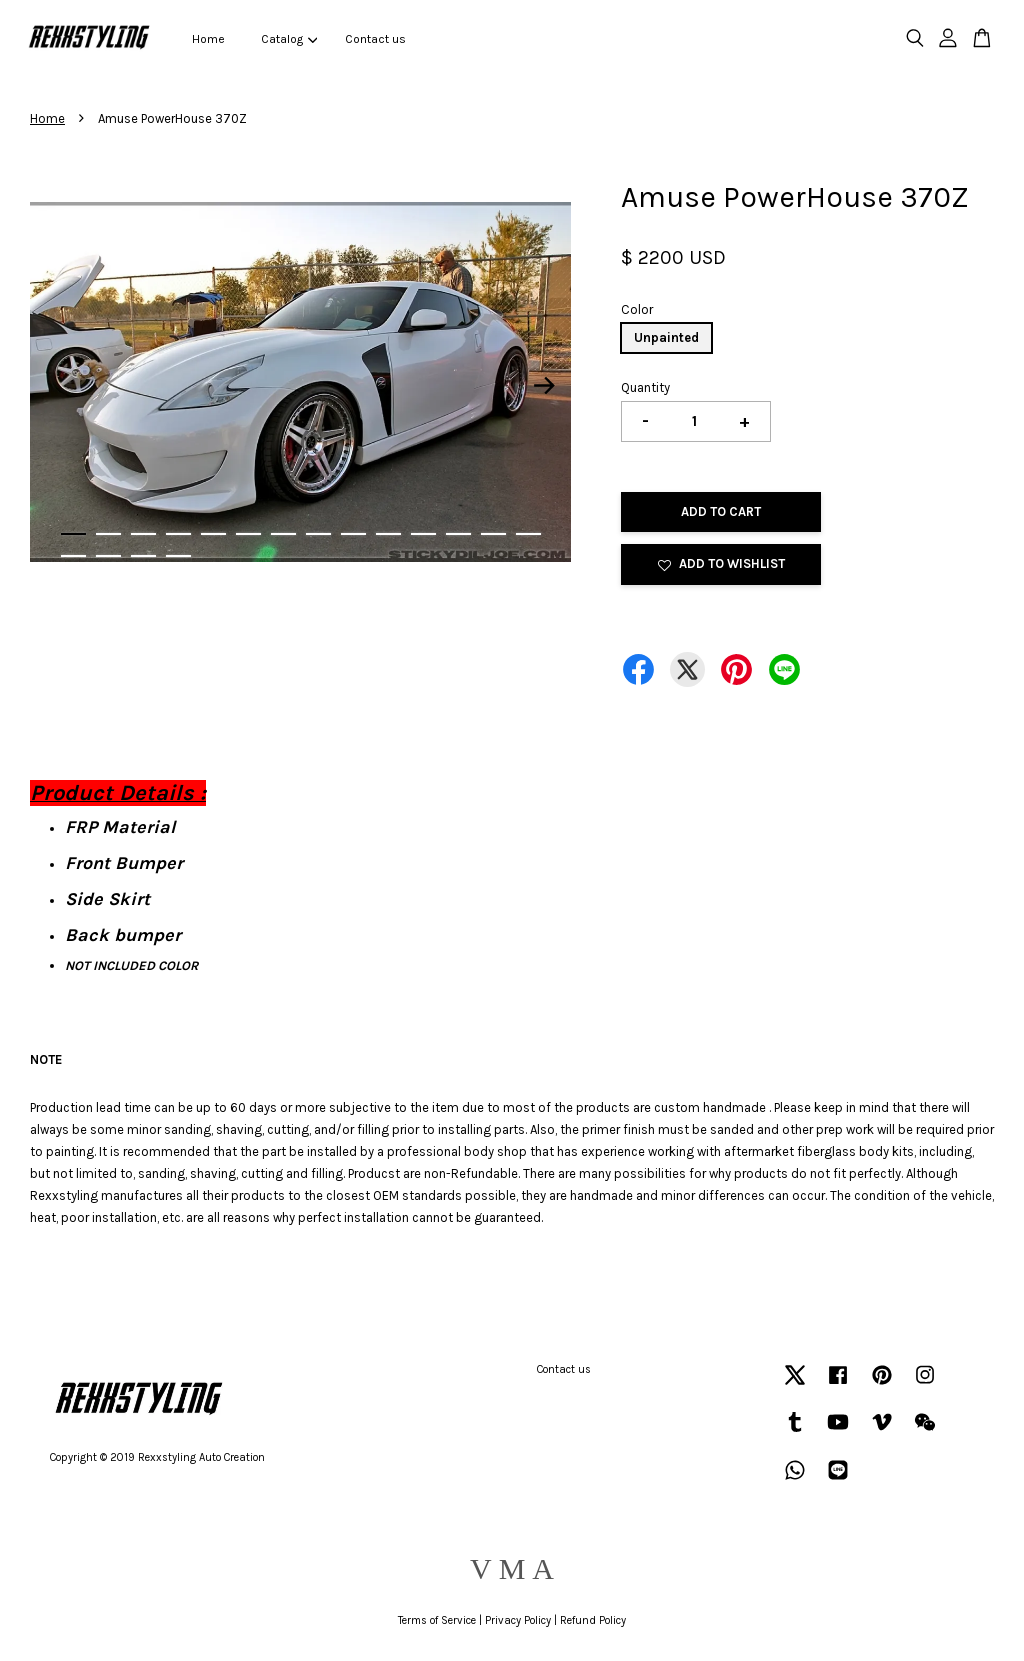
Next (544, 386)
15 (73, 556)
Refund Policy (593, 1620)
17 (143, 556)
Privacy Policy (518, 1620)
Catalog (289, 39)
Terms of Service (437, 1620)
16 (108, 556)
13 (493, 534)
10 (388, 534)
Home (208, 39)
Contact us (375, 39)
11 (423, 534)
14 (528, 534)
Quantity (645, 387)
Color (637, 309)
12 (458, 534)
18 (178, 556)
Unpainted (666, 337)
